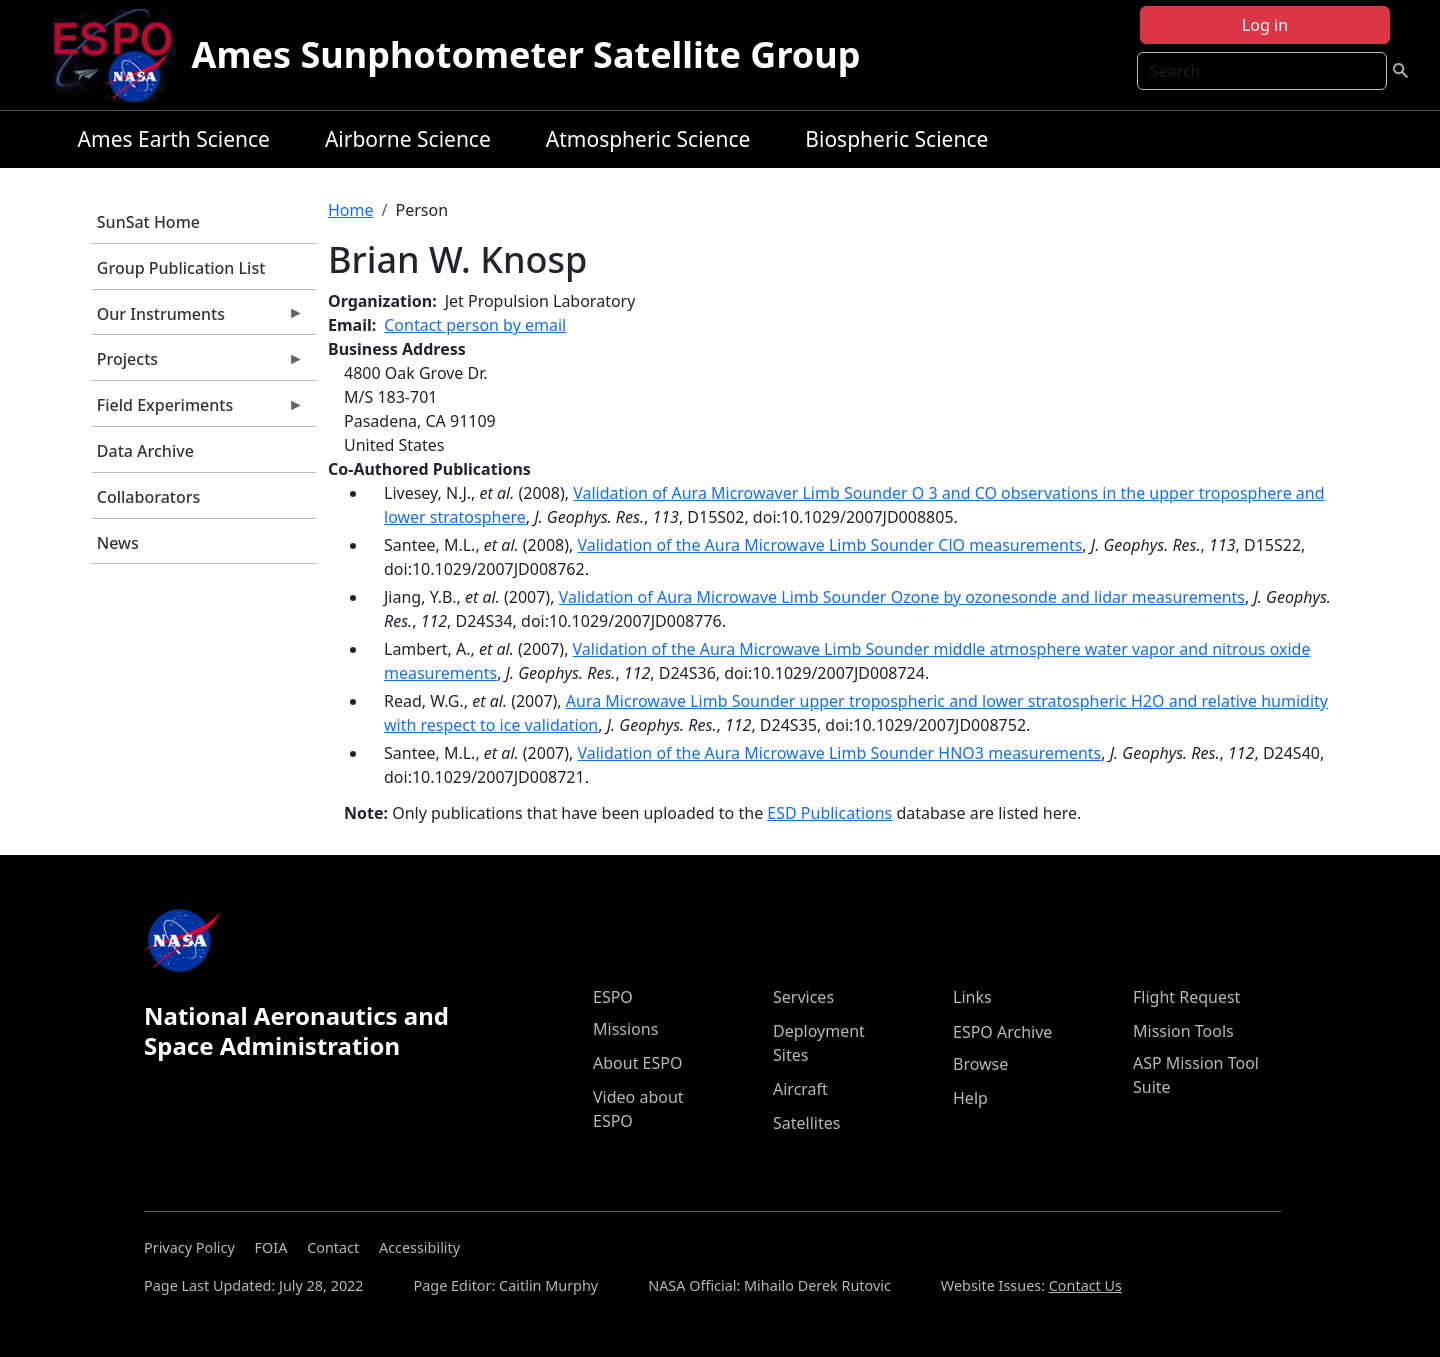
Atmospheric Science (648, 139)
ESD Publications (829, 813)
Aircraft (800, 1089)
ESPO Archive (1002, 1032)
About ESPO (637, 1063)
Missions (625, 1029)
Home (351, 210)
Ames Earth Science (174, 139)
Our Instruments (198, 319)
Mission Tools (1183, 1031)
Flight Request (1186, 997)
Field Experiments (198, 410)
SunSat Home (148, 222)
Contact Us (1085, 1285)
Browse (980, 1064)
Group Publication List (181, 268)
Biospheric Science (896, 139)
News (118, 543)
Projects (198, 364)
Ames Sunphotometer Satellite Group (526, 54)
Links (972, 997)
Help (970, 1098)
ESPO (613, 997)
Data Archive (145, 451)
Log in (1265, 25)
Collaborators (148, 497)
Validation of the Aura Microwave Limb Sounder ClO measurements (829, 545)
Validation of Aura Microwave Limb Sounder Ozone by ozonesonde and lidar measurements (902, 597)
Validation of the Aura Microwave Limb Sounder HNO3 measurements (839, 753)
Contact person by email (475, 325)
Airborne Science (408, 139)
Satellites (806, 1123)
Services (803, 997)
